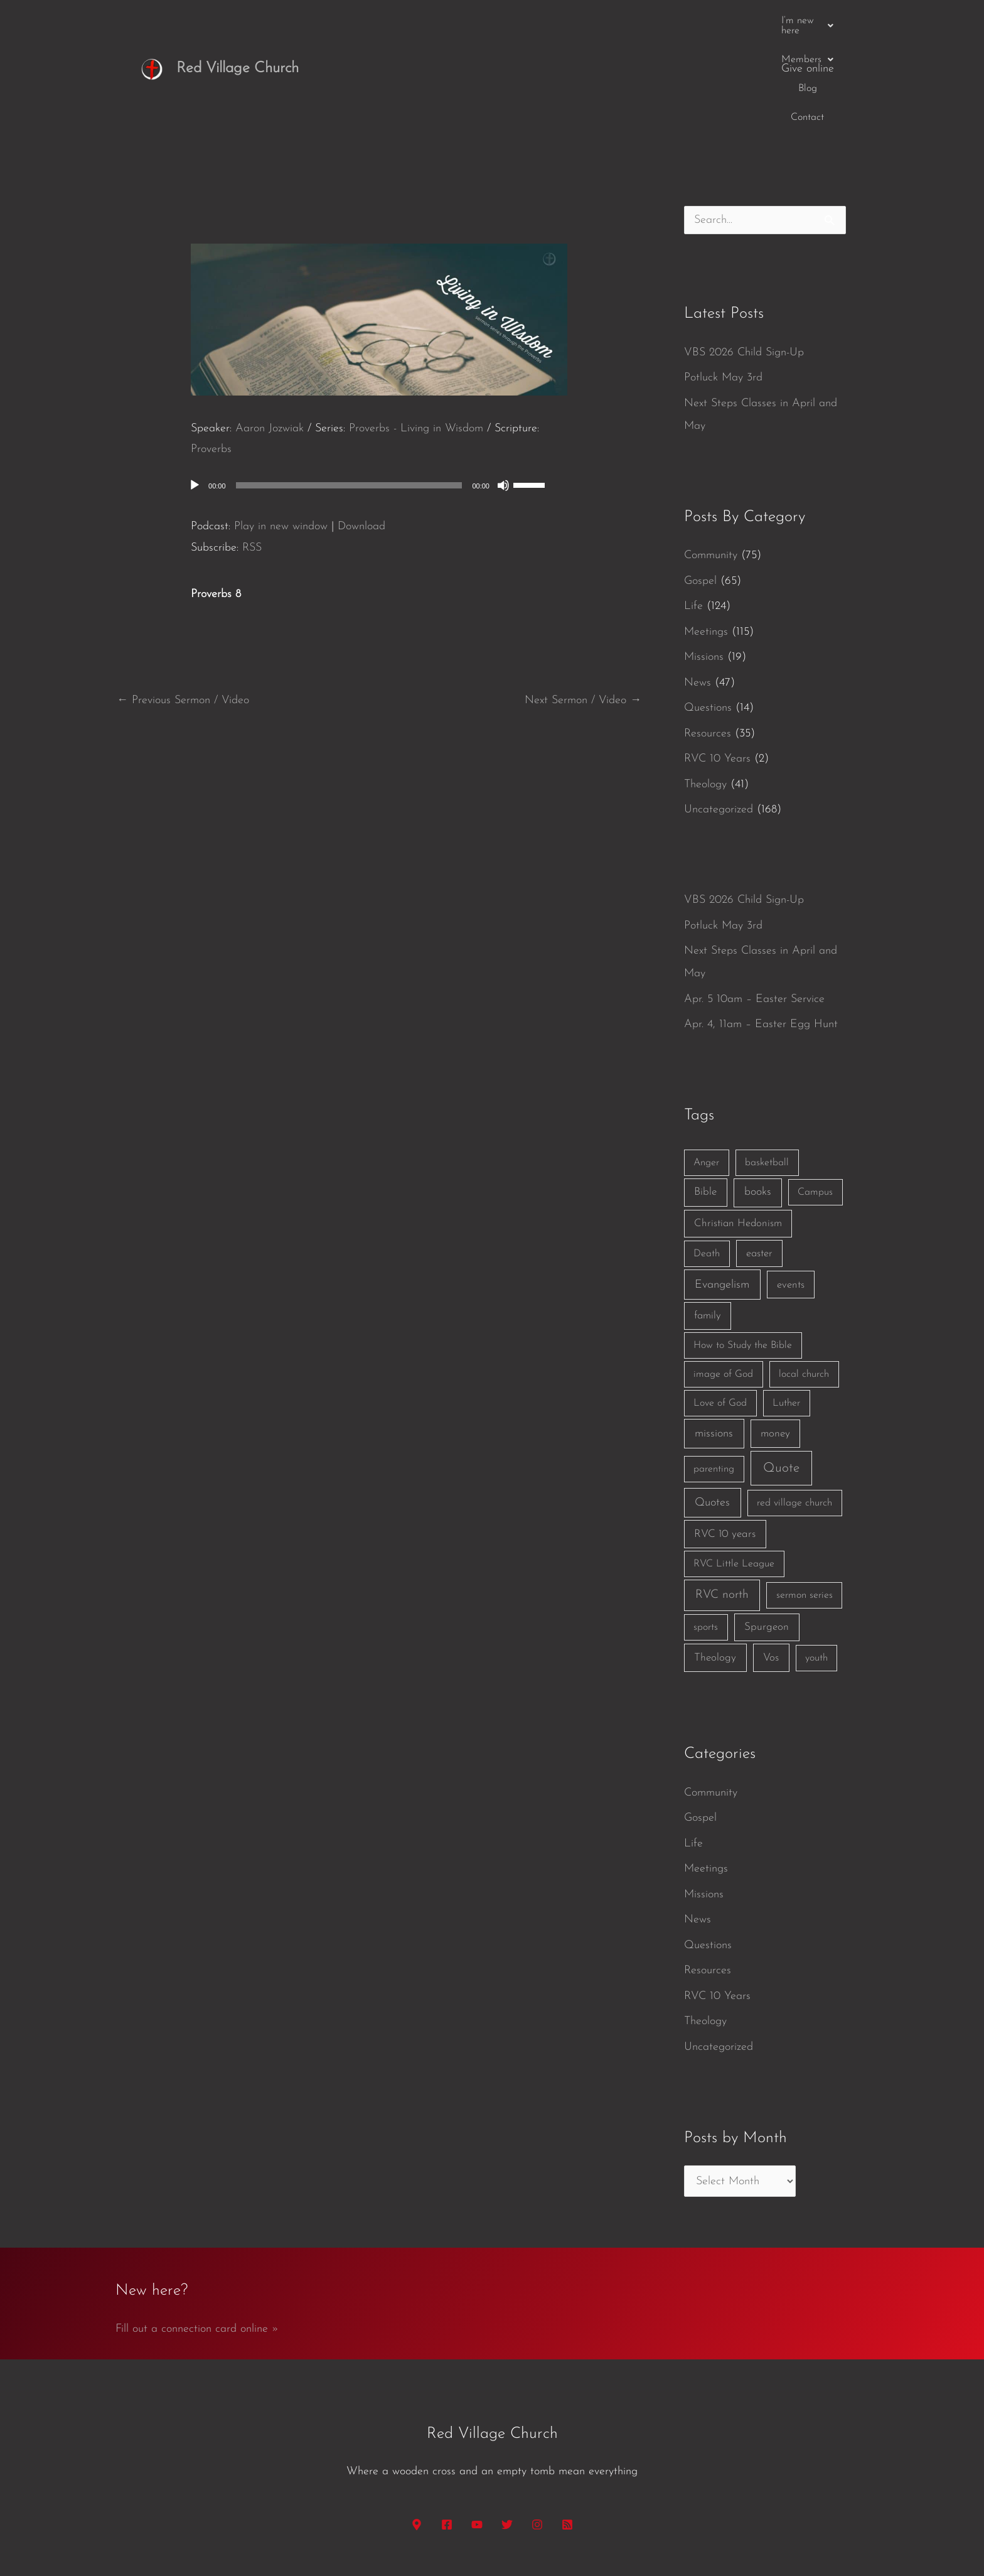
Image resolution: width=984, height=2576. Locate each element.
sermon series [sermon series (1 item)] (804, 1499)
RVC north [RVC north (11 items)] (722, 1498)
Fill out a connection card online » (197, 2232)
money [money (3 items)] (775, 1337)
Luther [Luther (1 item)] (786, 1306)
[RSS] (567, 2427)
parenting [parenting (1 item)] (713, 1372)
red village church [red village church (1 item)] (794, 1406)
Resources (707, 637)
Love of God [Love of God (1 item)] (720, 1306)
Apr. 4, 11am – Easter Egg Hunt (761, 928)
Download (361, 430)
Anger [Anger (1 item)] (706, 1066)
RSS (252, 451)
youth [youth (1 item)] (816, 1561)
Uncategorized (718, 713)
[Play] (194, 388)
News (697, 586)
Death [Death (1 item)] (706, 1157)
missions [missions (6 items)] (714, 1337)
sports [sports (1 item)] (705, 1531)
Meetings (706, 535)
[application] (379, 388)
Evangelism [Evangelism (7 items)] (722, 1188)
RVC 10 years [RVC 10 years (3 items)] (725, 1437)
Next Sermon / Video (583, 604)
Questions (708, 611)
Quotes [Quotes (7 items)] (712, 1406)
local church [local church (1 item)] (804, 1278)
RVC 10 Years (717, 662)
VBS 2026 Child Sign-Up (744, 256)
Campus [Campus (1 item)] (815, 1096)
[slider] (349, 388)
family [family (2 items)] (707, 1219)
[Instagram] (537, 2427)
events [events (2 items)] (791, 1188)
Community (710, 459)
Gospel (700, 484)
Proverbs (211, 352)
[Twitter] (507, 2427)
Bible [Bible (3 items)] (705, 1095)
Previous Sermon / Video (183, 604)
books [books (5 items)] (757, 1095)
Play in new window (281, 430)
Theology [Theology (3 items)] (715, 1561)
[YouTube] (477, 2427)
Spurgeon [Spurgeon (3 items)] (766, 1530)
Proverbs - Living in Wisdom (416, 332)
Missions (704, 560)
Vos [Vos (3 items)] (771, 1561)
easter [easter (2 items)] (759, 1156)
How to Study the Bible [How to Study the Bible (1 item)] (742, 1249)
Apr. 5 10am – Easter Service (754, 902)
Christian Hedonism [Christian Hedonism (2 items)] (738, 1126)
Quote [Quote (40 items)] (781, 1371)
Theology (705, 688)
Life (693, 509)
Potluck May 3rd (723, 281)
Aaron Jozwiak (269, 332)
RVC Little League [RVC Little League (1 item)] (733, 1467)
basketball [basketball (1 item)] (767, 1066)
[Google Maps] (416, 2427)
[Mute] (503, 388)
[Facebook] (446, 2427)
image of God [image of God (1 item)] (723, 1278)
